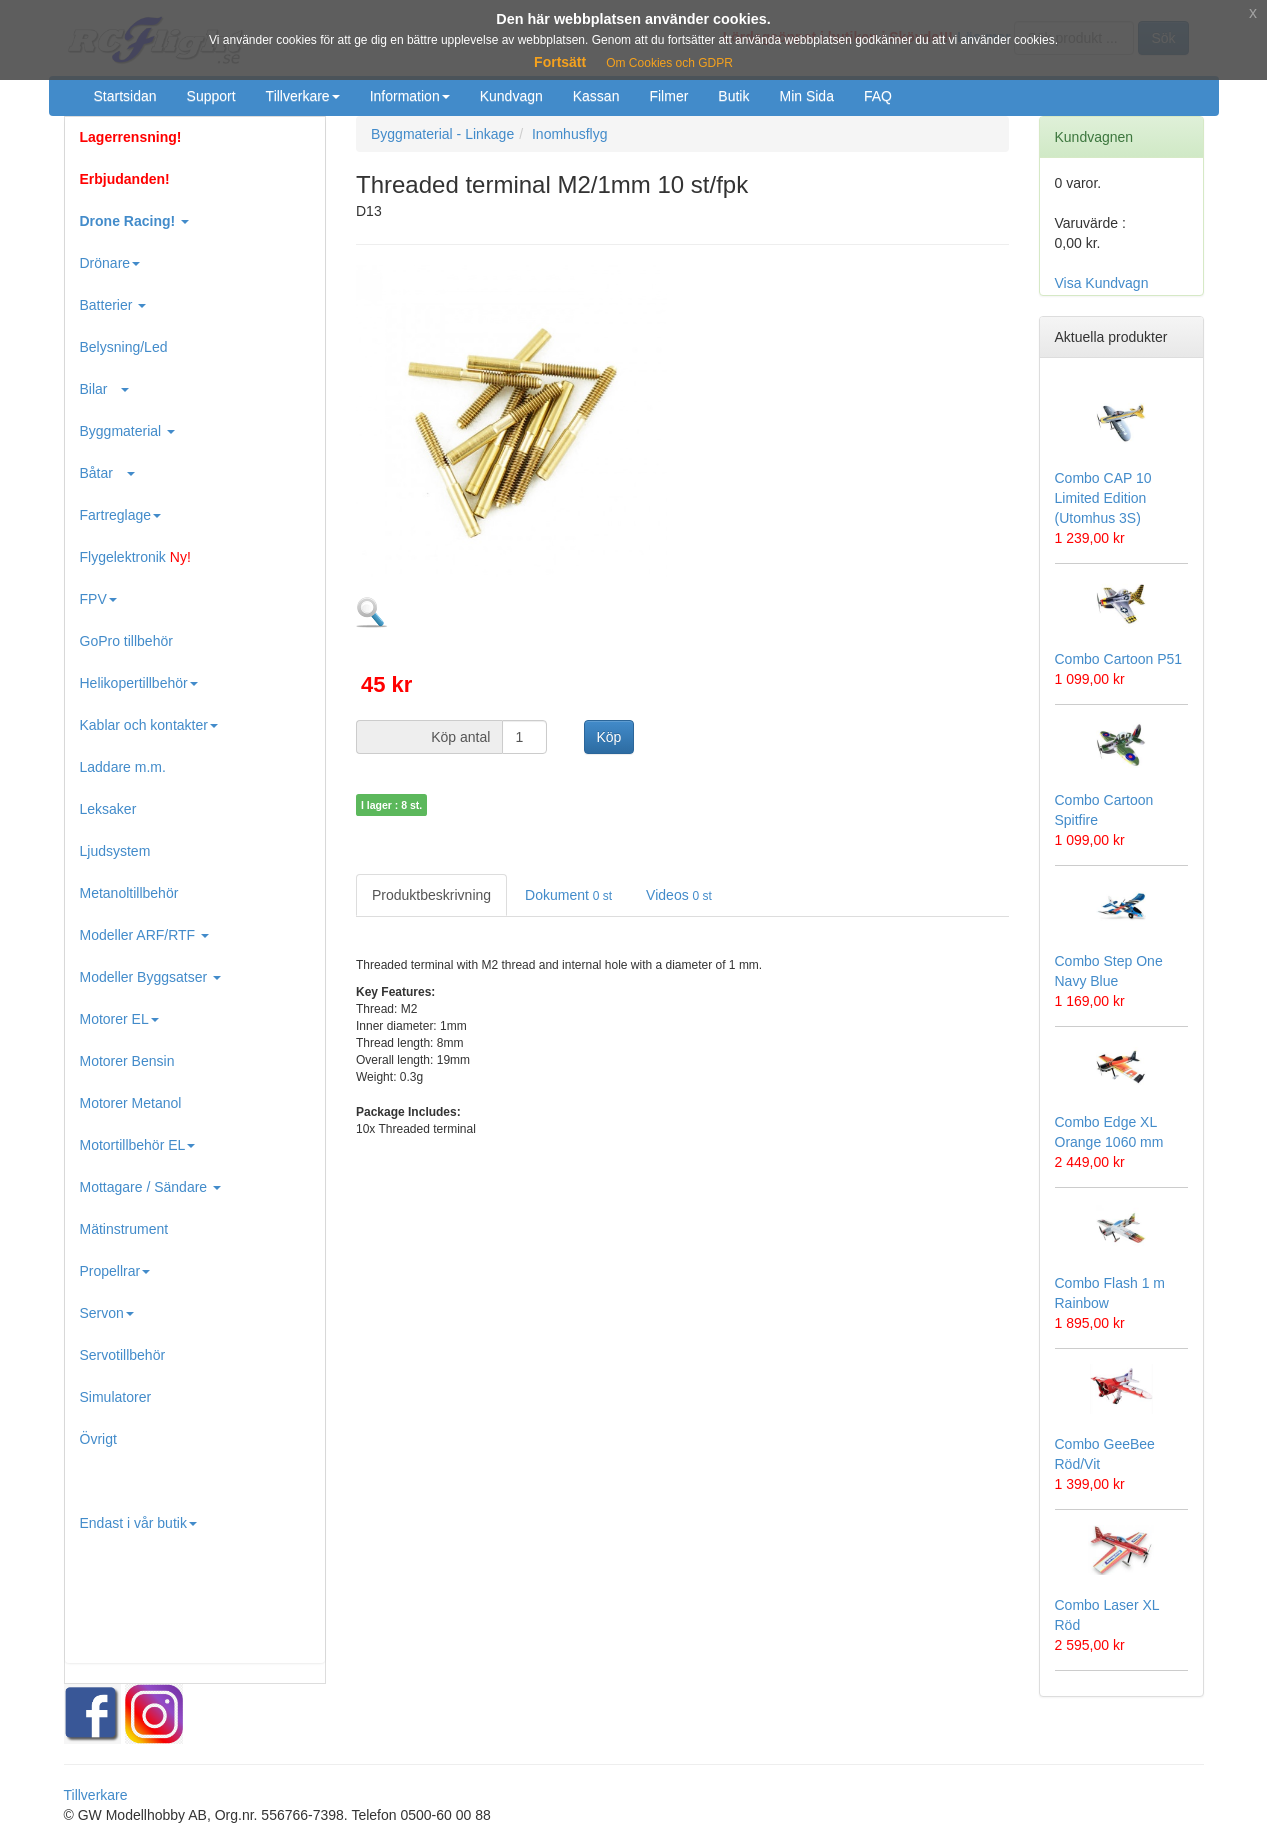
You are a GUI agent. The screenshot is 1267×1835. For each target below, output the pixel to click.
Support (211, 96)
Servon (107, 1313)
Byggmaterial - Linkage (442, 134)
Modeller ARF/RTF (145, 935)
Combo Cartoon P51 (1119, 659)
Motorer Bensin (127, 1061)
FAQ (878, 96)
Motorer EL (119, 1019)
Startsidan (125, 96)
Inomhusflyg (569, 134)
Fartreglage (121, 515)
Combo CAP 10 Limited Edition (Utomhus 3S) (1103, 498)
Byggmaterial (128, 431)
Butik (733, 96)
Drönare (110, 263)
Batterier (113, 305)
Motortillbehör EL (138, 1145)
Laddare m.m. (123, 767)
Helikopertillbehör (139, 683)
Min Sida (806, 96)
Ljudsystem (115, 851)
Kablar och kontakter (149, 725)
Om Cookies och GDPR (669, 63)
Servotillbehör (123, 1355)
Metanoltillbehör (129, 893)
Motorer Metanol (131, 1103)
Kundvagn (511, 96)
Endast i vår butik (138, 1523)
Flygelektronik (135, 557)
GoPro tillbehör (126, 641)
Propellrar (115, 1271)
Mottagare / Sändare (151, 1187)
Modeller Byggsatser (151, 977)
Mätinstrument (124, 1229)
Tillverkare (303, 96)
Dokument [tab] (568, 895)
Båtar (107, 473)
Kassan (596, 96)
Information (410, 96)
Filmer (668, 96)
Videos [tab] (679, 895)
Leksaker (108, 809)
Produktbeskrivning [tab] (431, 895)
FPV (98, 599)
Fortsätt (560, 62)
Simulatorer (116, 1397)
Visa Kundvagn (1102, 283)
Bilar (105, 389)
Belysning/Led (124, 347)
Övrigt (98, 1439)
